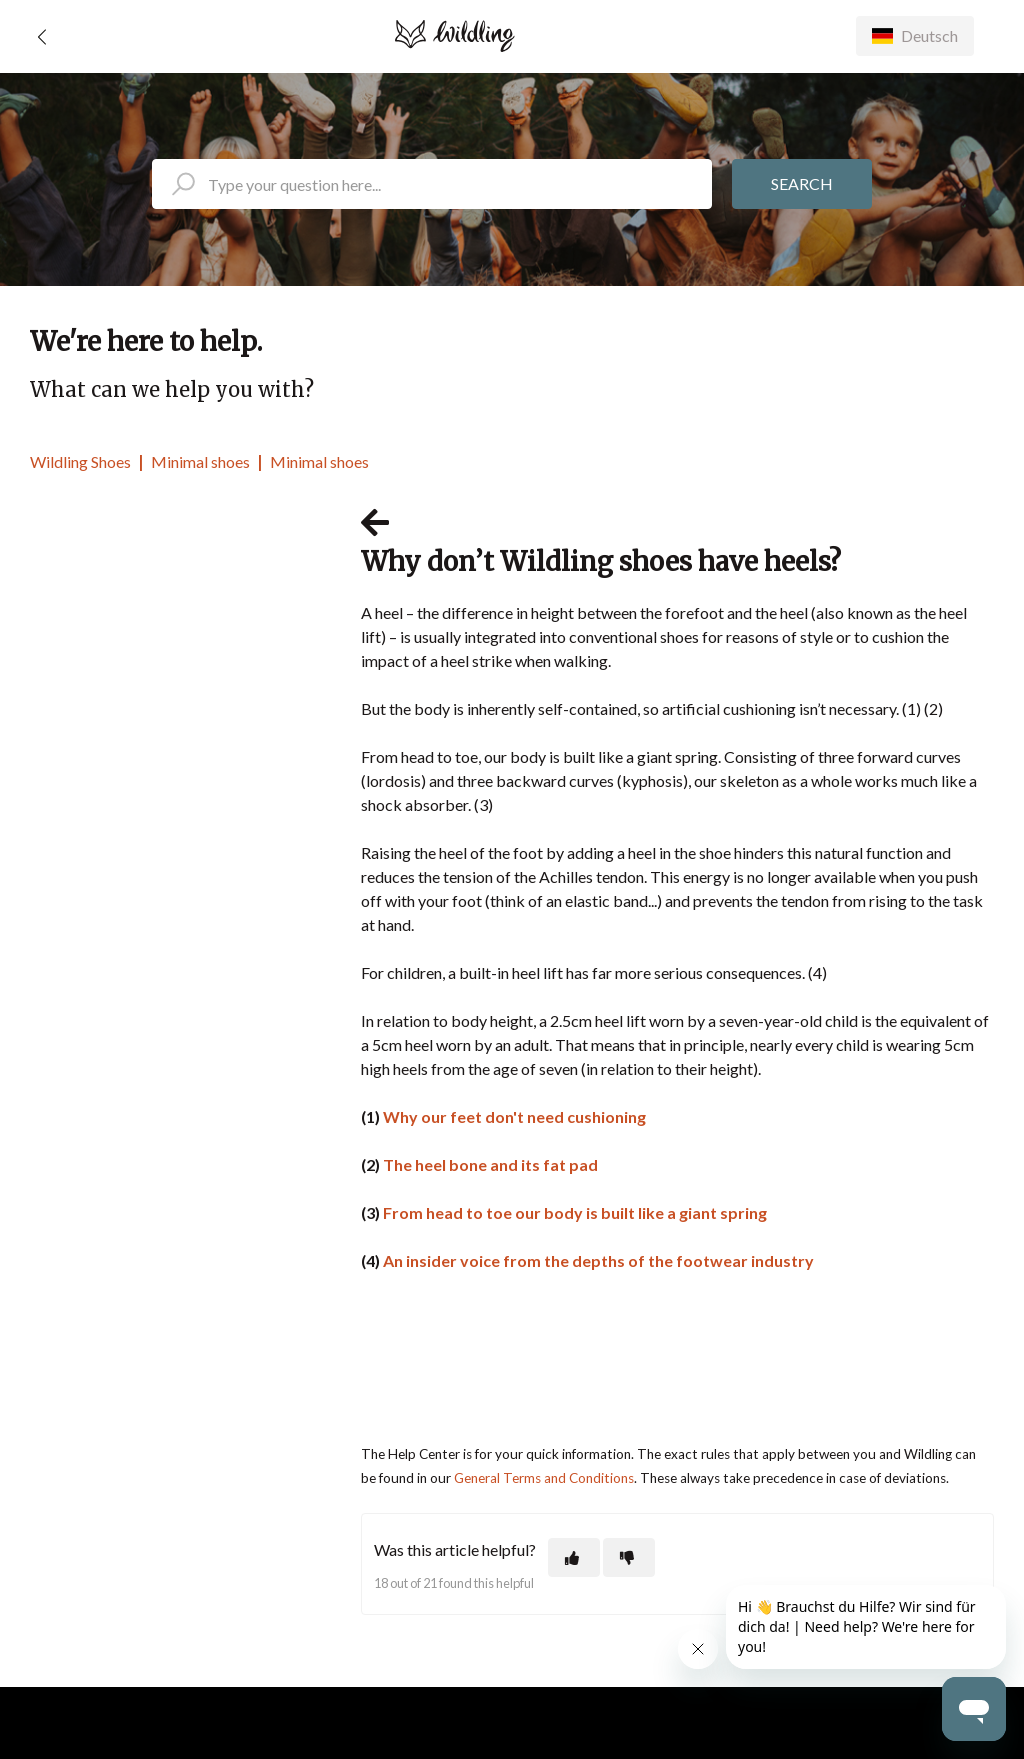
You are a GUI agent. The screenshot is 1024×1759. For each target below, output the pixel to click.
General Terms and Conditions (544, 1478)
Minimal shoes (200, 461)
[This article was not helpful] (629, 1557)
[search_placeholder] (432, 184)
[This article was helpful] (574, 1557)
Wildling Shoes (80, 461)
